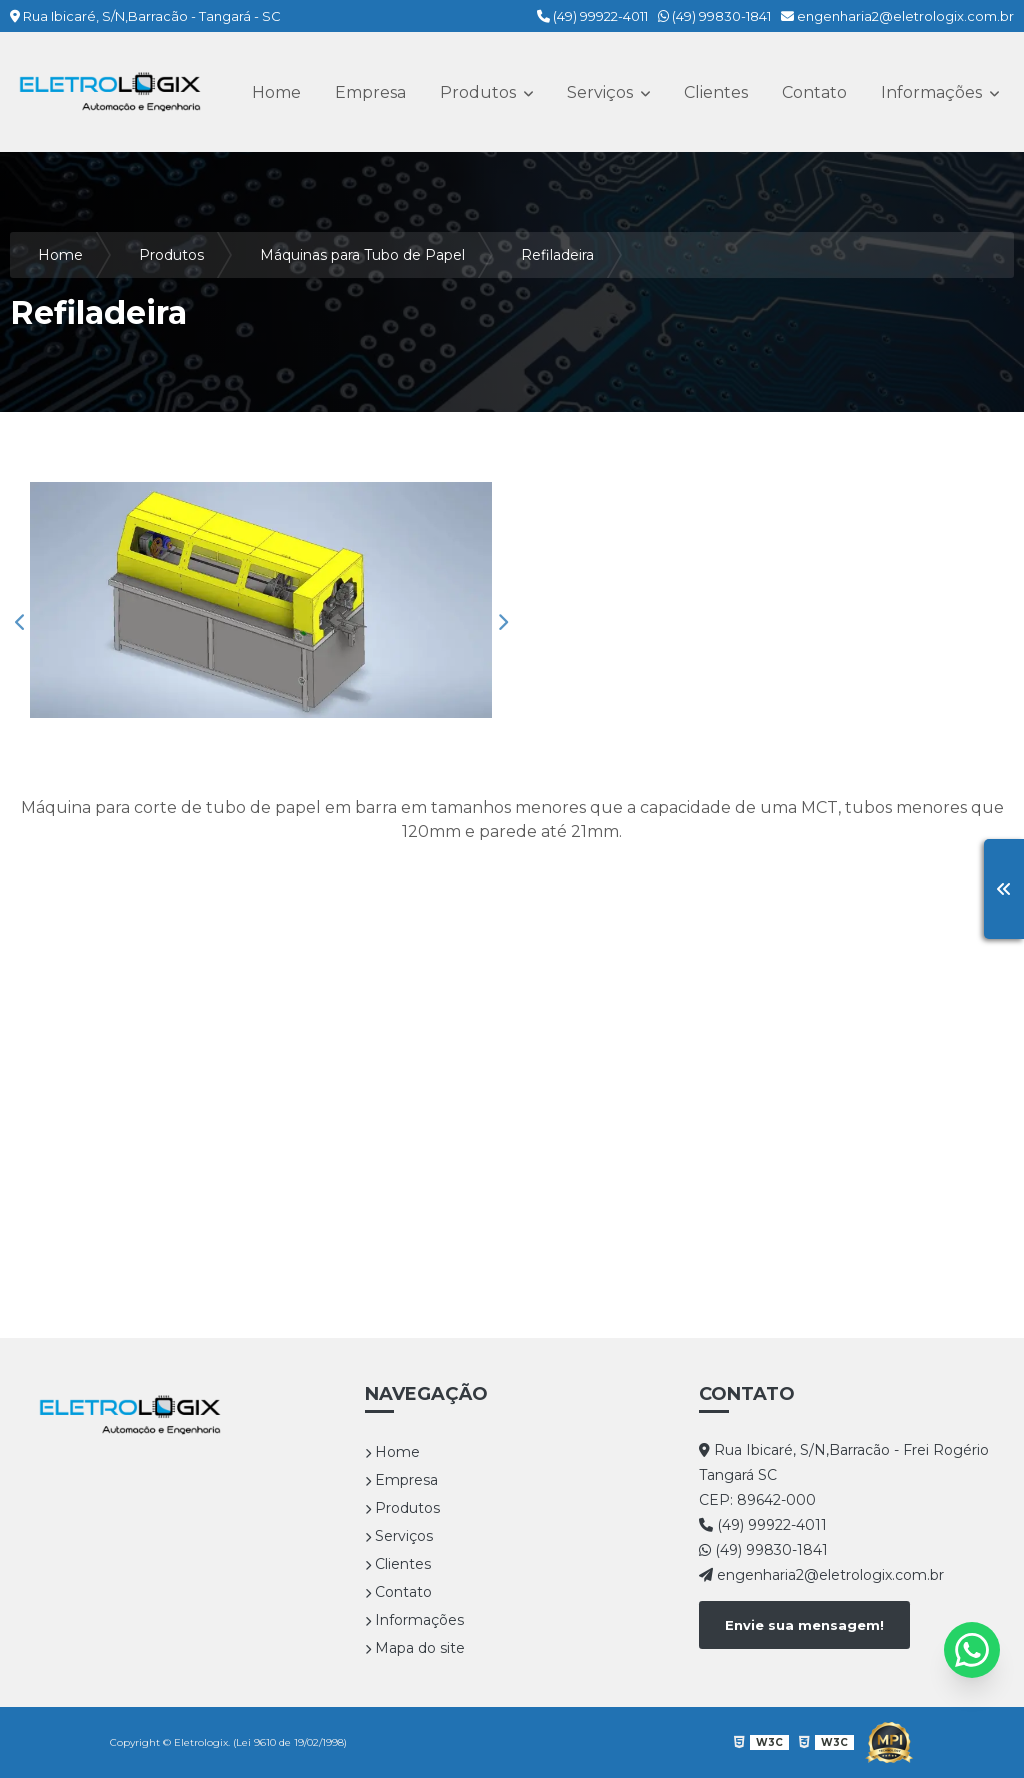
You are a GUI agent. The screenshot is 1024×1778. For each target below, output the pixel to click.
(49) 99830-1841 (714, 16)
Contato (814, 92)
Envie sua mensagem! (804, 1625)
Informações (933, 92)
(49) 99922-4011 (592, 16)
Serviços (602, 92)
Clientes (716, 92)
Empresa (370, 92)
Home (276, 92)
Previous (20, 622)
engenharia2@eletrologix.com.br (897, 16)
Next (502, 622)
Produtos (480, 92)
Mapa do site (415, 1648)
